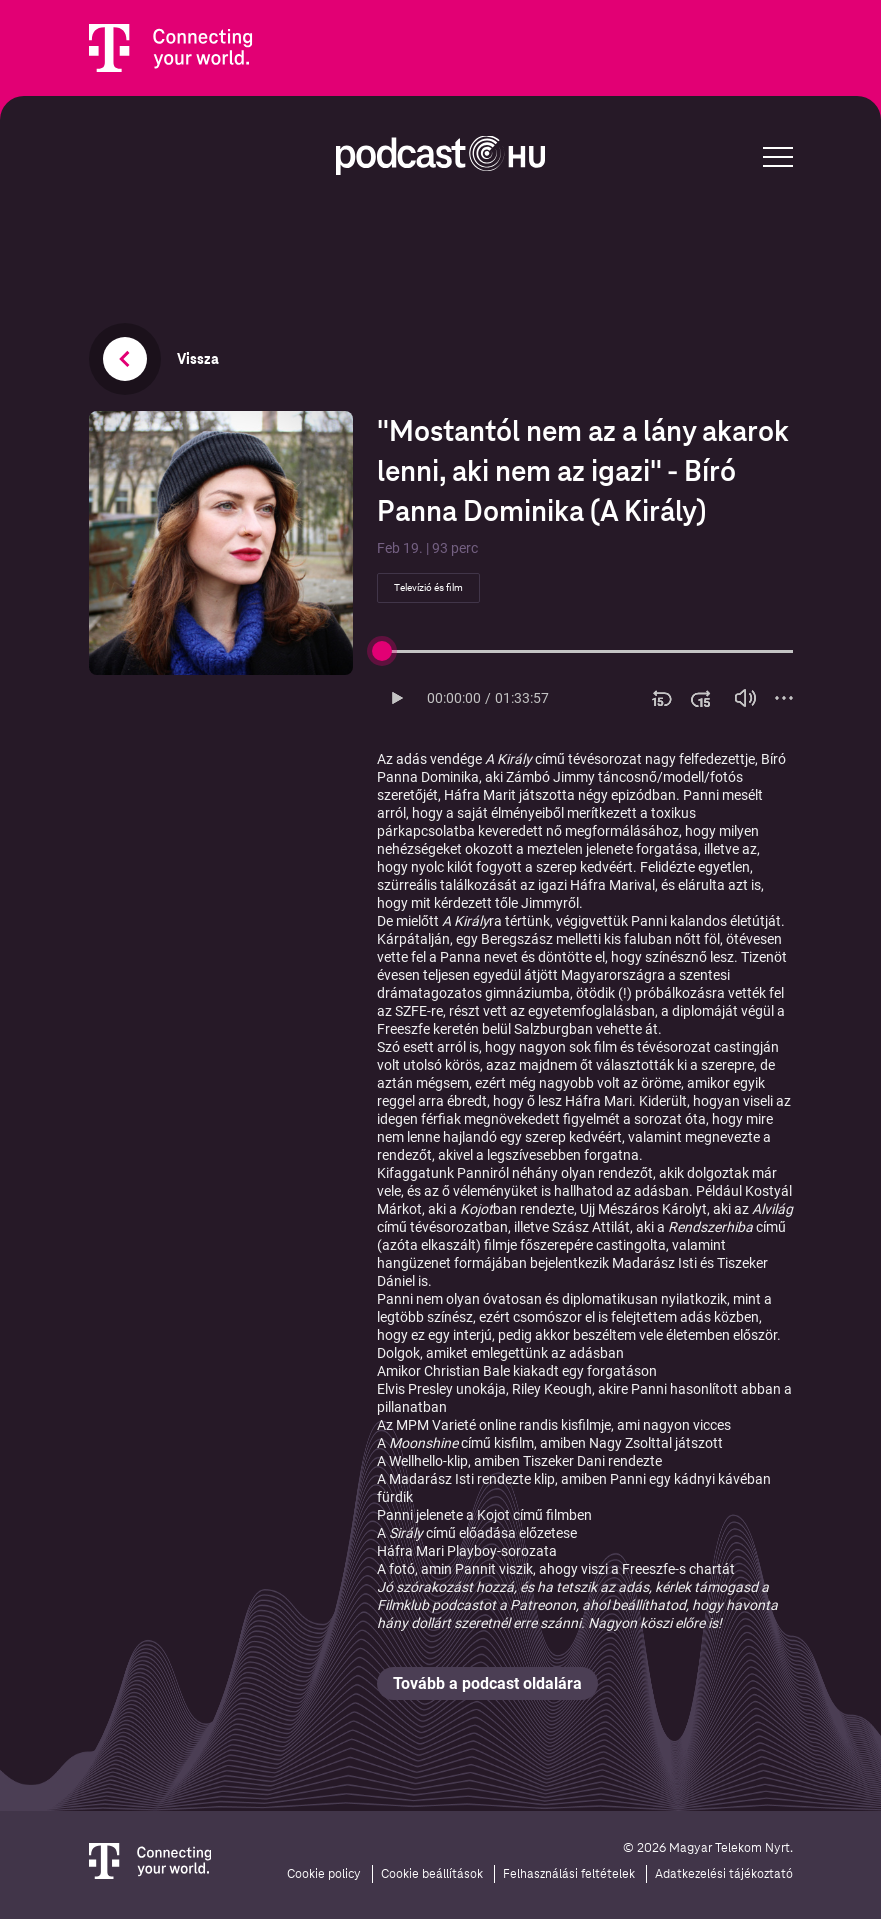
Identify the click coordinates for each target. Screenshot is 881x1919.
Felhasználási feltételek (569, 1874)
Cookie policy (324, 1874)
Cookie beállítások (432, 1874)
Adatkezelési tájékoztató (724, 1874)
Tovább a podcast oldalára (487, 1683)
